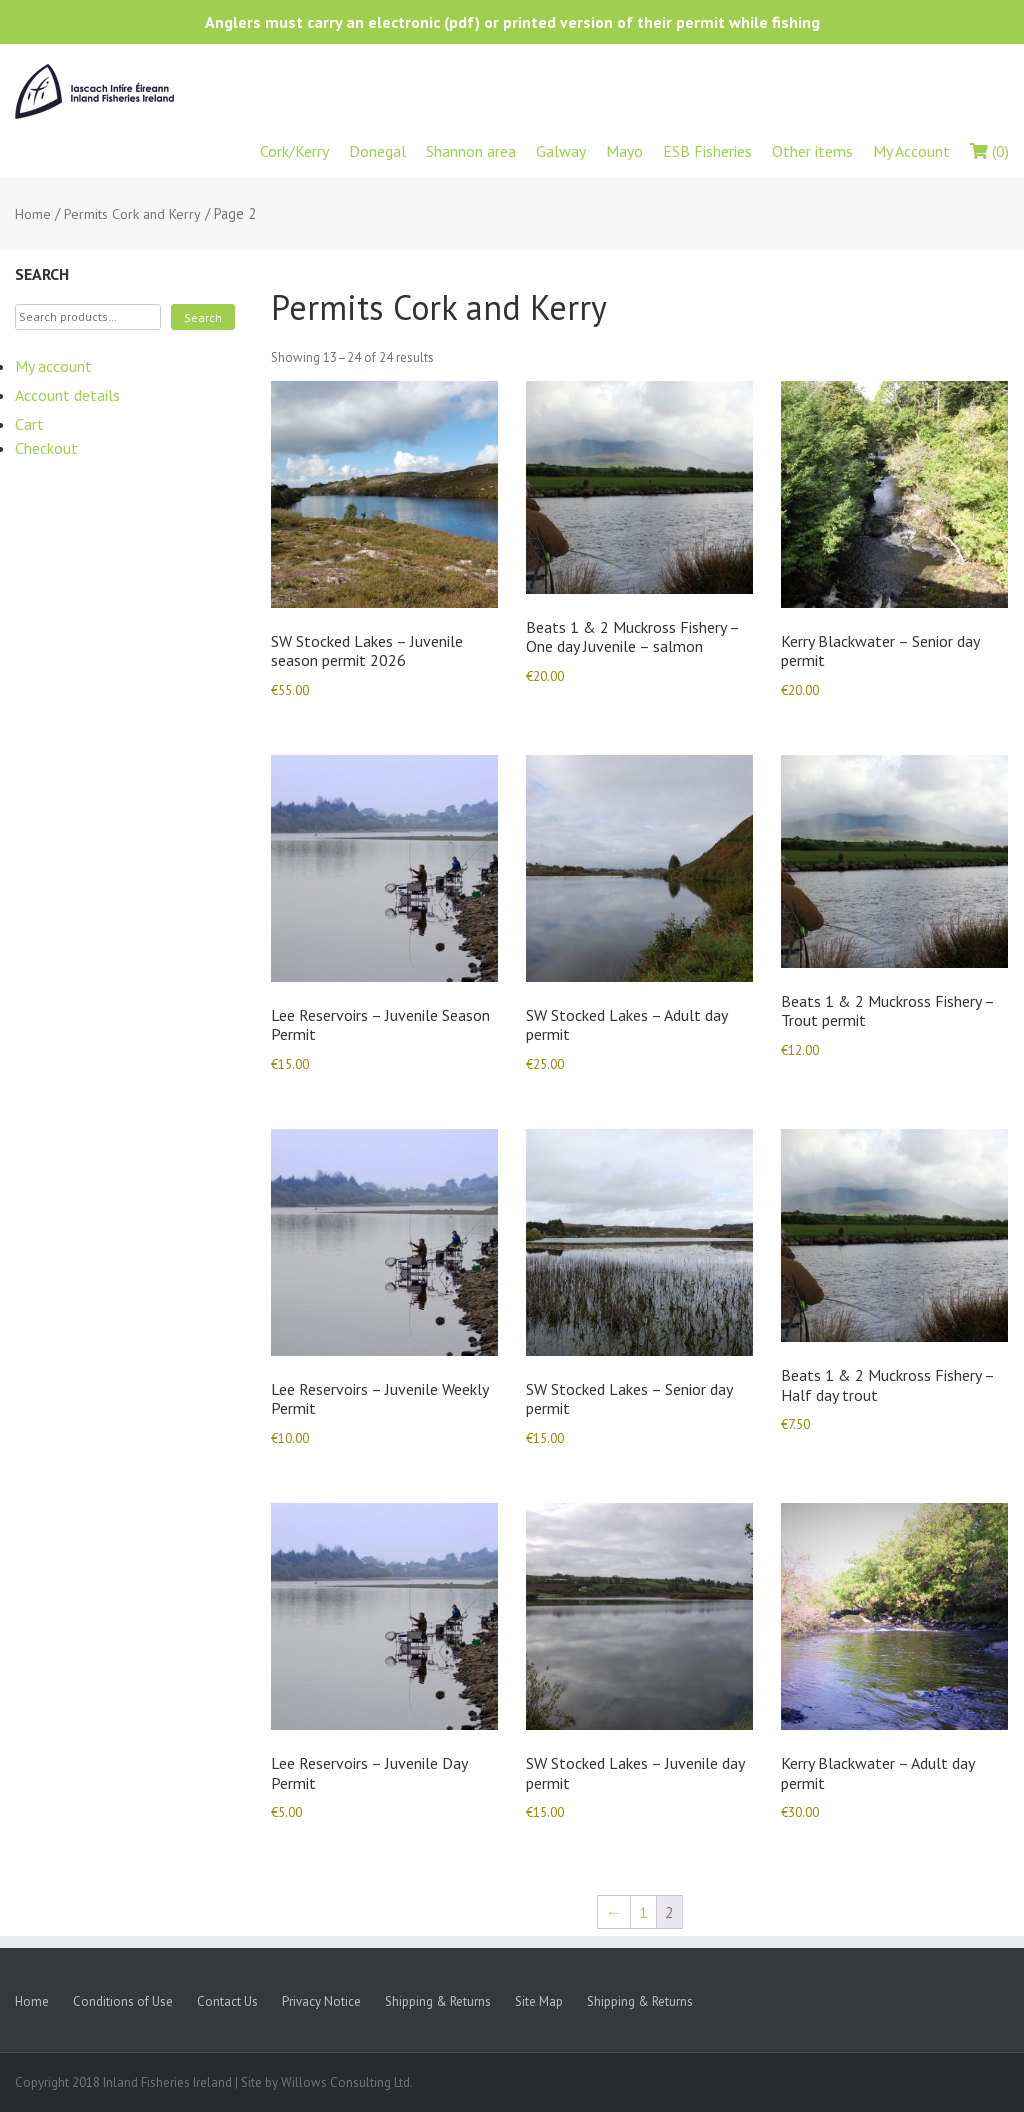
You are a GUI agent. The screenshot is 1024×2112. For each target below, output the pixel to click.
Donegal (377, 151)
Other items (812, 151)
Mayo (624, 151)
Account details (67, 395)
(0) (989, 151)
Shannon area (471, 151)
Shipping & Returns (438, 2001)
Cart (29, 424)
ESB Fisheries (707, 151)
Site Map (539, 2001)
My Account (911, 151)
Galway (561, 151)
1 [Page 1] (643, 1912)
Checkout (46, 448)
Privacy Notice (321, 2001)
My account (53, 366)
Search (203, 317)
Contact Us (227, 2001)
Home (33, 214)
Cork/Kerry (294, 151)
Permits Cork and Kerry (132, 214)
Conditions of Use (123, 2001)
